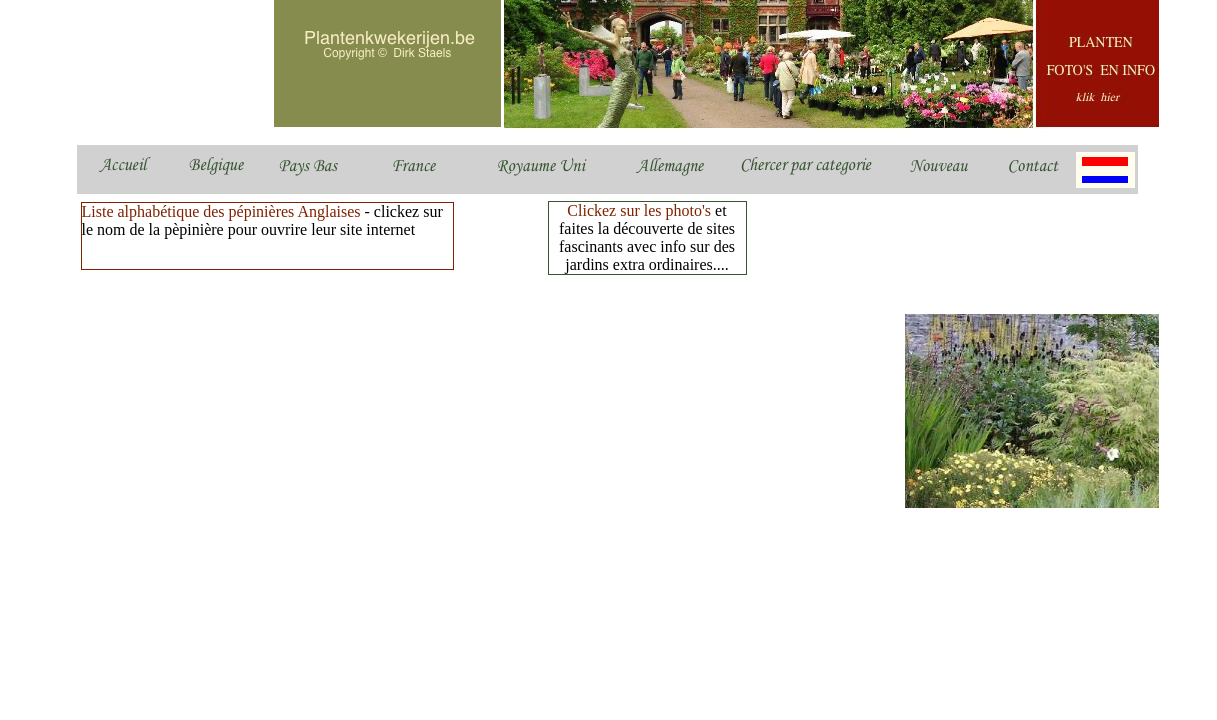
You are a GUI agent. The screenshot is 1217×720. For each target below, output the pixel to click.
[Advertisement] (442, 330)
